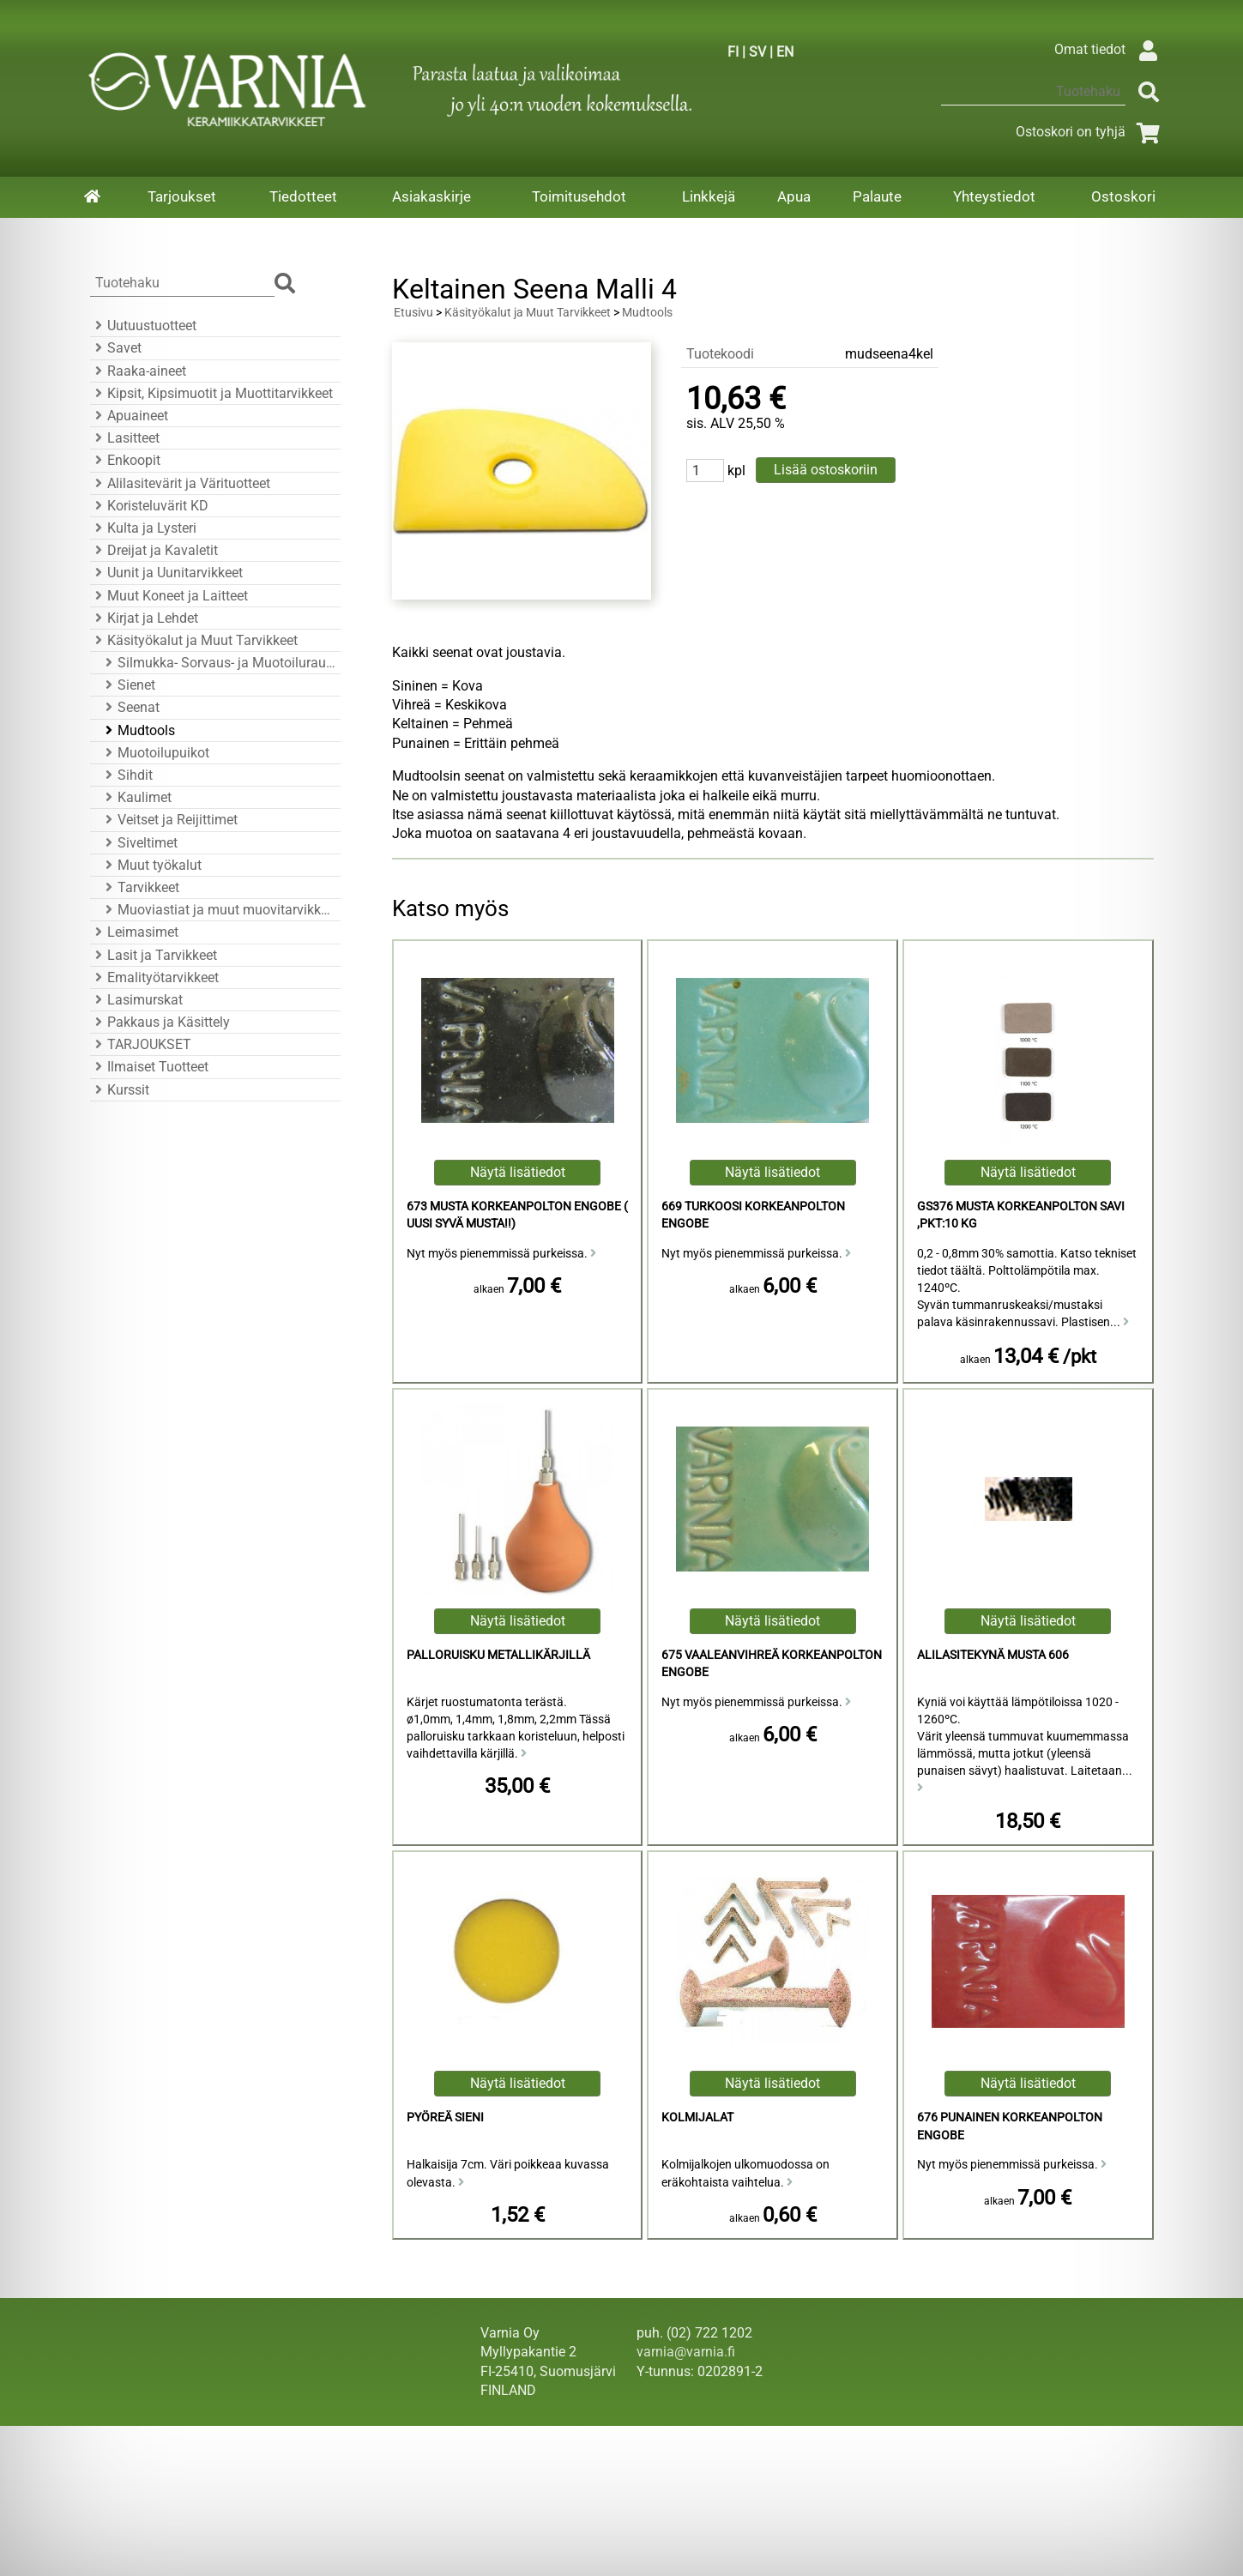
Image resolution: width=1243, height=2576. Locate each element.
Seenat (130, 707)
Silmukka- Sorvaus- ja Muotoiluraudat (217, 663)
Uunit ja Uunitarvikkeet (166, 572)
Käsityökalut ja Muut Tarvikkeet (194, 640)
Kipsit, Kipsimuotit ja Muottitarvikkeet (211, 393)
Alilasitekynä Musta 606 (993, 1655)
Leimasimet (134, 932)
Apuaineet (129, 415)
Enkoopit (125, 460)
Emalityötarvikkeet (154, 977)
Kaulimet (136, 797)
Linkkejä (708, 196)
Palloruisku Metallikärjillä (498, 1655)
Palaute (877, 196)
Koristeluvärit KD (149, 506)
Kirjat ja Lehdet (144, 618)
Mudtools (137, 730)
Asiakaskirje (431, 196)
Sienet (127, 685)
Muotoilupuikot (154, 753)
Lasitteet (125, 438)
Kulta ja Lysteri (143, 528)
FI (733, 52)
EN (784, 52)
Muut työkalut (151, 865)
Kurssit (119, 1090)
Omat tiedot (1110, 49)
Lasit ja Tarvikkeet (153, 955)
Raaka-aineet (138, 371)
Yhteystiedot (994, 196)
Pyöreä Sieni (445, 2117)
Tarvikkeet (139, 887)
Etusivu (413, 312)
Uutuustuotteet (143, 325)
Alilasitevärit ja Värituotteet (180, 483)
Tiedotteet (303, 196)
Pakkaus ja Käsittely (160, 1022)
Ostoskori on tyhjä (1091, 132)
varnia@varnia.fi (686, 2352)
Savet (116, 348)
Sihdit (126, 775)
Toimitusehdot (579, 196)
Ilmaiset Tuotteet (149, 1067)
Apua (794, 196)
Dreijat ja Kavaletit (154, 550)
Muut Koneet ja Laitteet (169, 596)
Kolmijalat (697, 2117)
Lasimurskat (136, 1000)
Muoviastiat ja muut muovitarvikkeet (217, 910)
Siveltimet (139, 843)
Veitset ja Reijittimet (169, 819)
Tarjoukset (182, 196)
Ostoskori (1123, 196)
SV (757, 52)
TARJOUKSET (140, 1044)
